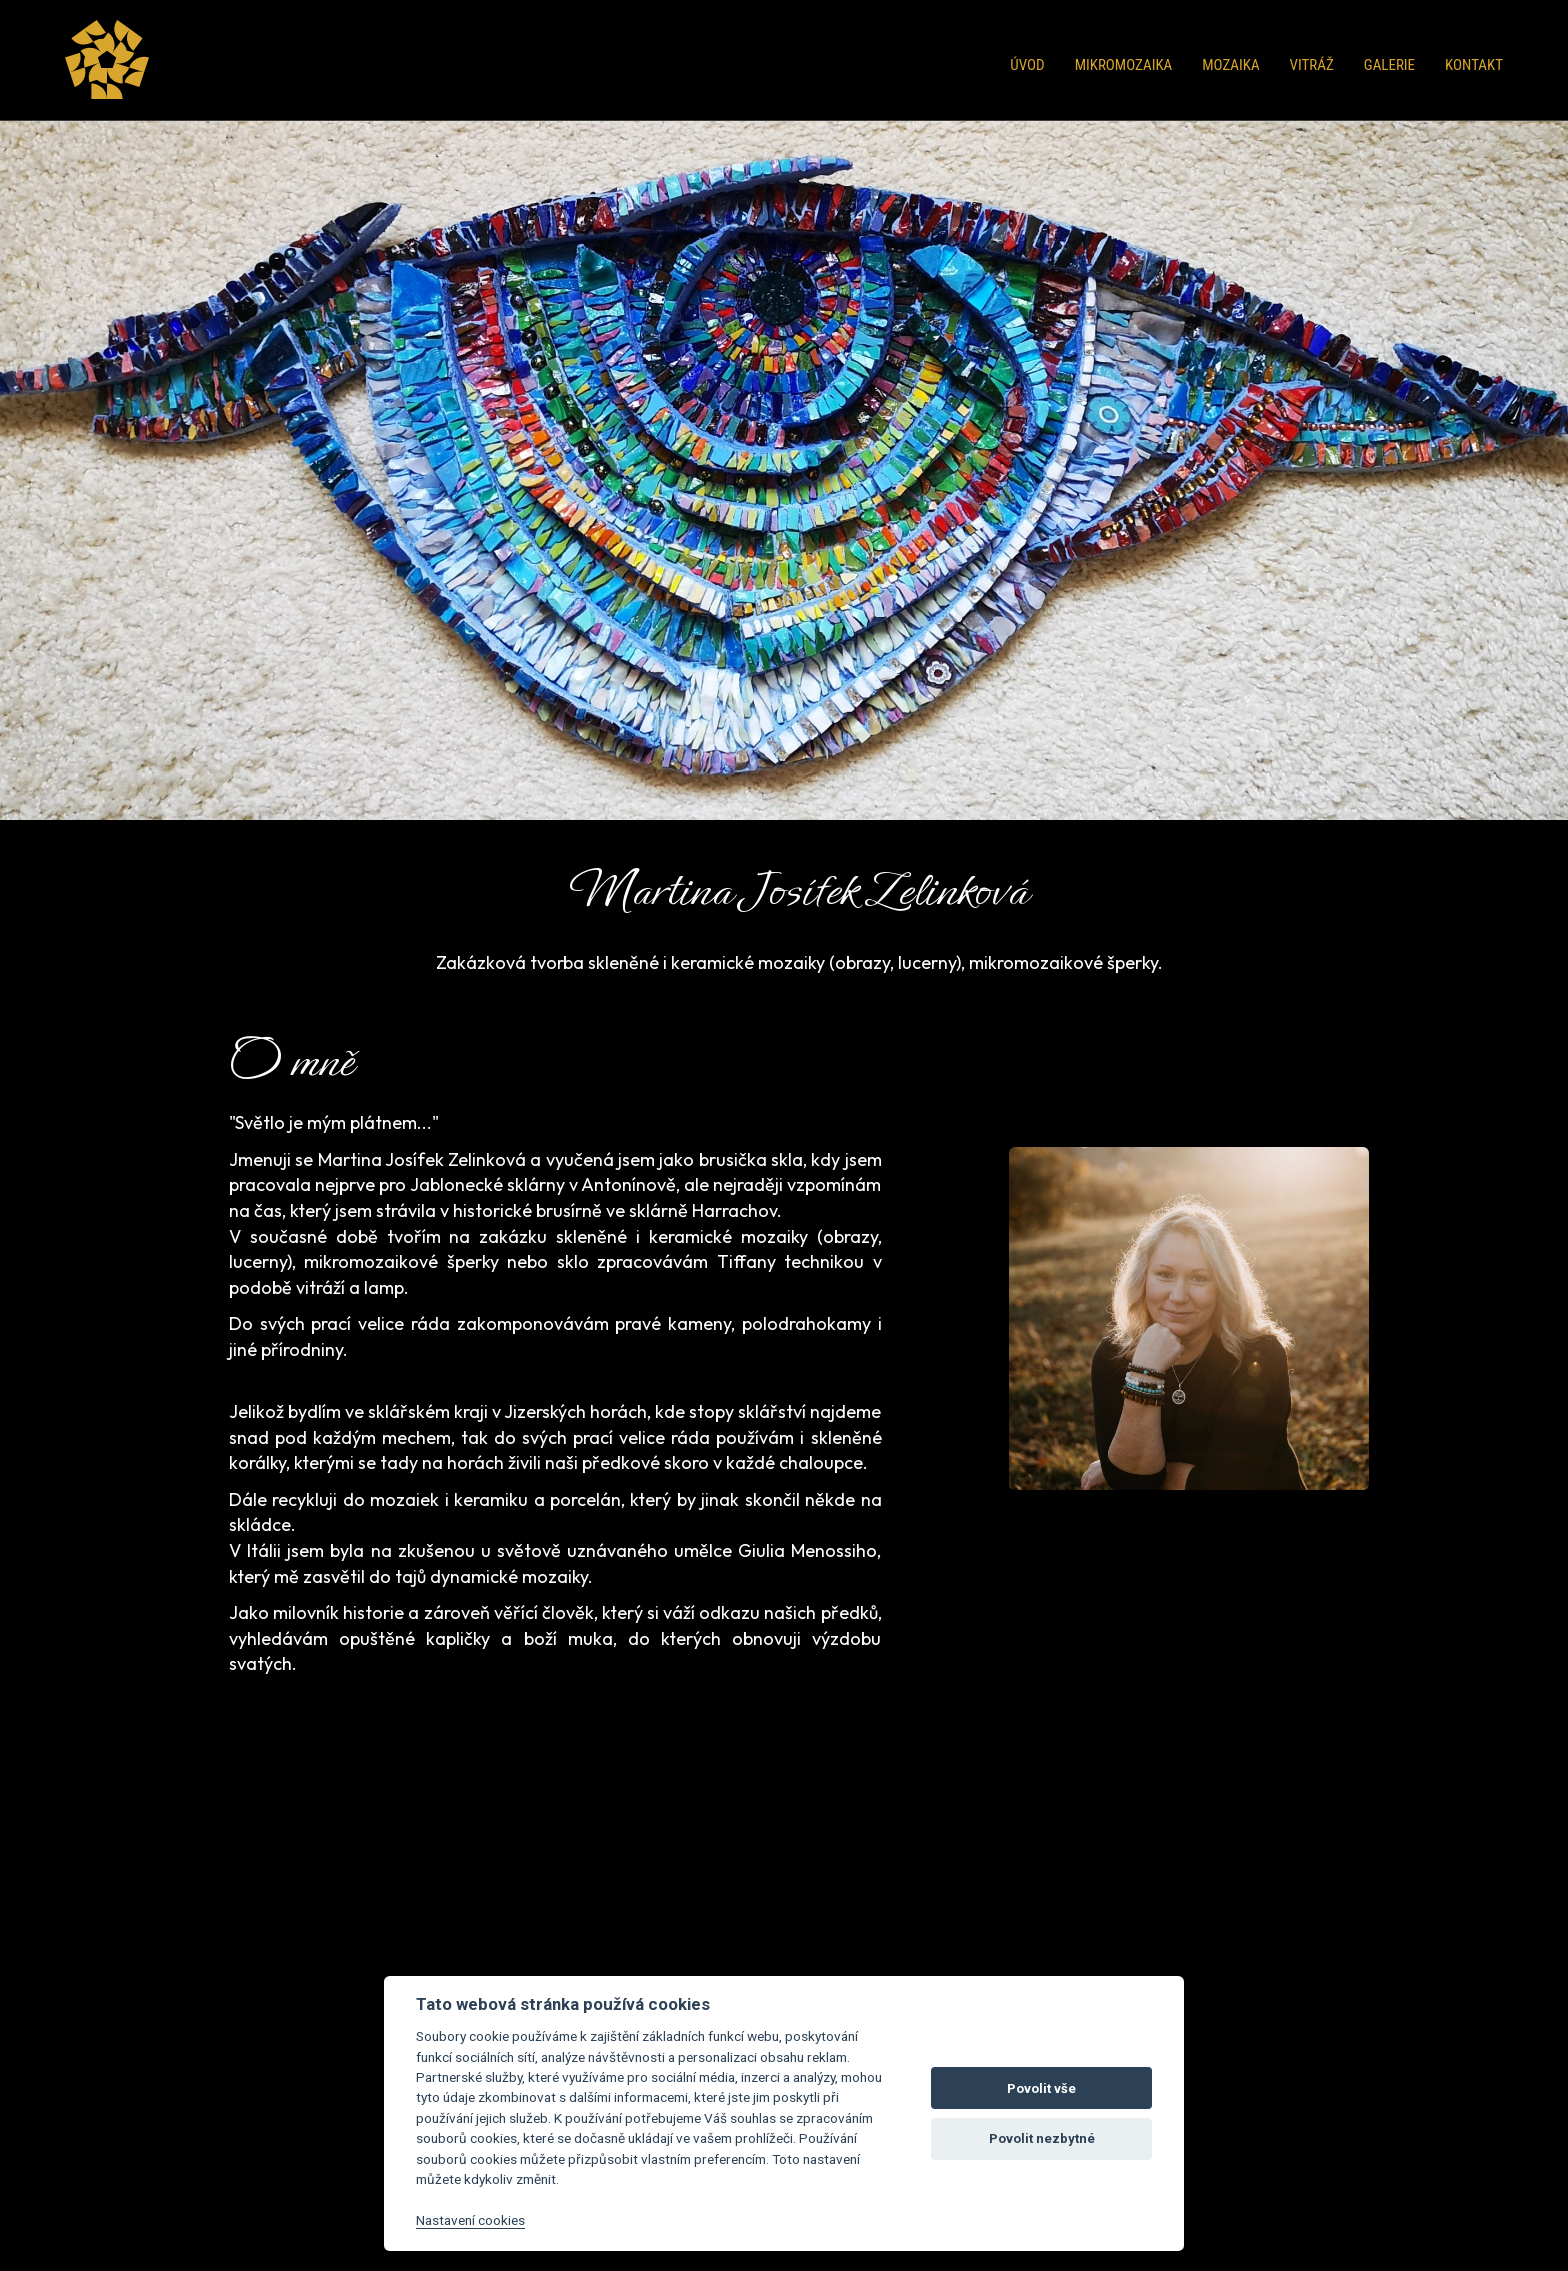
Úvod (1027, 65)
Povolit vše (1041, 2088)
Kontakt (1474, 65)
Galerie (1389, 65)
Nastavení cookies (470, 2220)
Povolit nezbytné (1042, 2138)
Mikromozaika (1124, 65)
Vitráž (1312, 65)
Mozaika (1230, 65)
